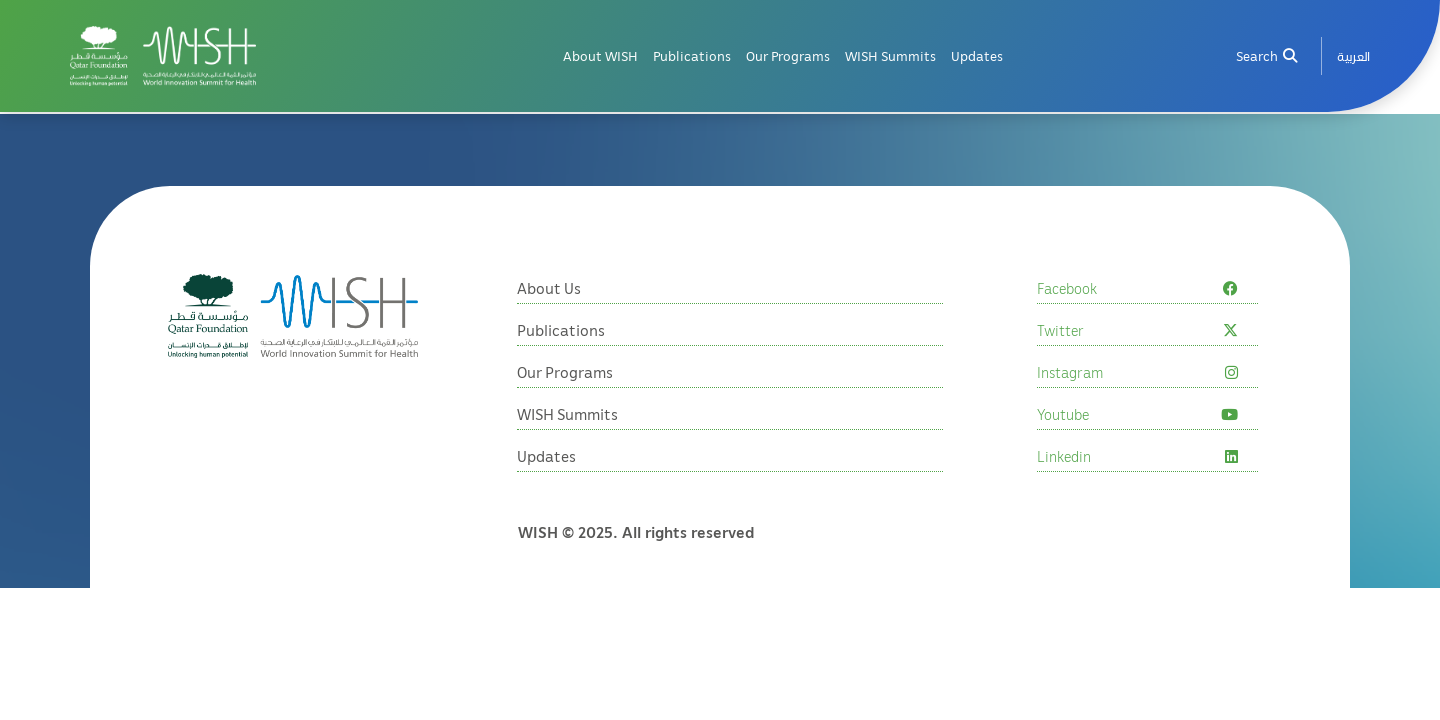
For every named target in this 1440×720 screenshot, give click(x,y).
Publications (692, 55)
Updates (977, 55)
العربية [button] (1353, 55)
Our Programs (788, 55)
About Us (549, 288)
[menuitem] (1353, 55)
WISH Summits (890, 55)
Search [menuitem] (1266, 55)
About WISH (600, 55)
